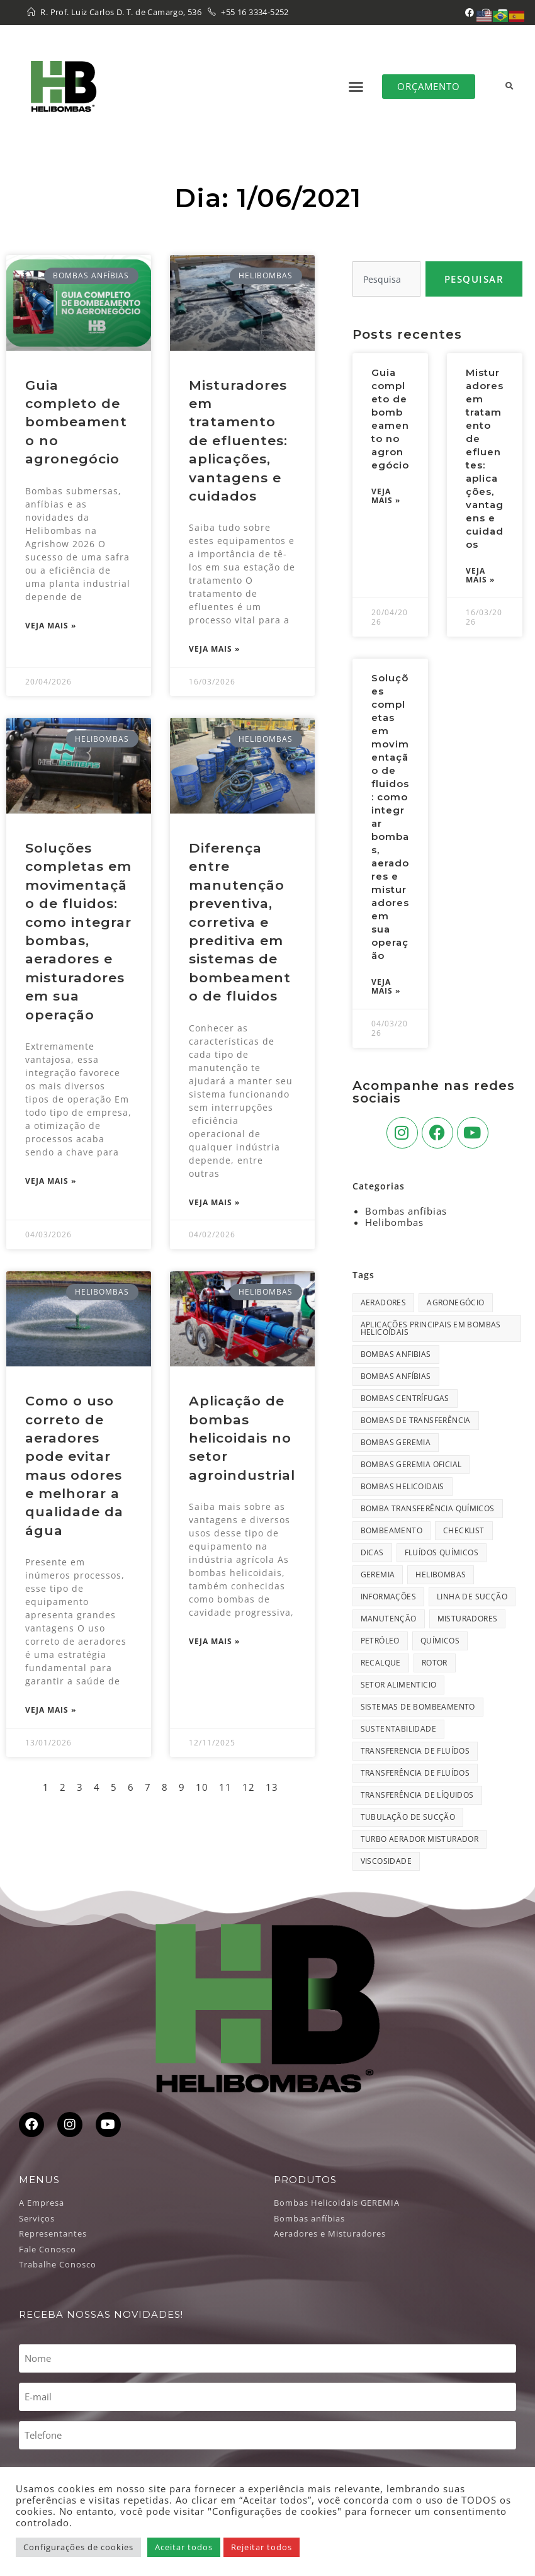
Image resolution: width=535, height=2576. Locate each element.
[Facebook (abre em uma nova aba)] (469, 12)
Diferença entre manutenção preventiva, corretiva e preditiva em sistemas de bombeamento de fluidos (240, 922)
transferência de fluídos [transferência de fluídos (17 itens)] (415, 1772)
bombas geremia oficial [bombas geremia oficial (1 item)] (411, 1464)
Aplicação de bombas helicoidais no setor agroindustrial (242, 1438)
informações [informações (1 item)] (388, 1596)
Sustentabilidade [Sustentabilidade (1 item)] (398, 1728)
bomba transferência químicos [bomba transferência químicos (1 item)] (428, 1508)
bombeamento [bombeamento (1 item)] (391, 1530)
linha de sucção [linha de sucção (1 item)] (472, 1596)
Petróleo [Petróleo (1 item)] (380, 1640)
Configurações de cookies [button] (78, 2547)
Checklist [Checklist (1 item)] (464, 1530)
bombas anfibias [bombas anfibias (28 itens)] (396, 1354)
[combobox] (386, 279)
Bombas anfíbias (406, 1211)
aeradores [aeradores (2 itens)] (384, 1302)
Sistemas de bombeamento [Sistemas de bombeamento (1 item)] (418, 1706)
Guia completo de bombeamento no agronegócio (76, 422)
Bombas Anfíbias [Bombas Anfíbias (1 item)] (396, 1376)
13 (272, 1787)
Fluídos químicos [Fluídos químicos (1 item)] (441, 1552)
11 (225, 1787)
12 (248, 1787)
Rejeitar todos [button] (261, 2547)
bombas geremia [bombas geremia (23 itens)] (396, 1442)
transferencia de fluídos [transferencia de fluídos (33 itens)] (415, 1750)
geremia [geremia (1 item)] (378, 1574)
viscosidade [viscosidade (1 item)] (386, 1861)
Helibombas (394, 1222)
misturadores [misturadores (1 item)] (467, 1618)
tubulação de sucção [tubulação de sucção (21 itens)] (408, 1817)
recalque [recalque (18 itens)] (381, 1662)
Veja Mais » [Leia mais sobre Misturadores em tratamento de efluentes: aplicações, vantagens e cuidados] (214, 649)
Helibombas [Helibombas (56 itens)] (440, 1574)
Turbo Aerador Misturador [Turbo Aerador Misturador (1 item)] (420, 1839)
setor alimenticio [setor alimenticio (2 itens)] (399, 1684)
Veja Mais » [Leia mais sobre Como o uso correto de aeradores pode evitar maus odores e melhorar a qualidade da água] (50, 1710)
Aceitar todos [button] (184, 2547)
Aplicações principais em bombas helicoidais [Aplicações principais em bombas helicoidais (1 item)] (431, 1328)
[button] (356, 86)
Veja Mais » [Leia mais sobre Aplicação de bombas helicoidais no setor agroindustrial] (214, 1641)
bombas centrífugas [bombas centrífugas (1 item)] (405, 1398)
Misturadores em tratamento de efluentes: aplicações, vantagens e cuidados (238, 440)
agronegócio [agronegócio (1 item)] (455, 1302)
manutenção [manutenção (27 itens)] (389, 1618)
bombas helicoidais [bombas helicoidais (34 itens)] (402, 1486)
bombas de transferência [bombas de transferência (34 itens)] (416, 1420)
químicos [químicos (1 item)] (439, 1640)
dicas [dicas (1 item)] (372, 1552)
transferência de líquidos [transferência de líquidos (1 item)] (417, 1795)
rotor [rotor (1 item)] (435, 1662)
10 (202, 1787)
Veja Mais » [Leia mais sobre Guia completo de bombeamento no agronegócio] (50, 625)
